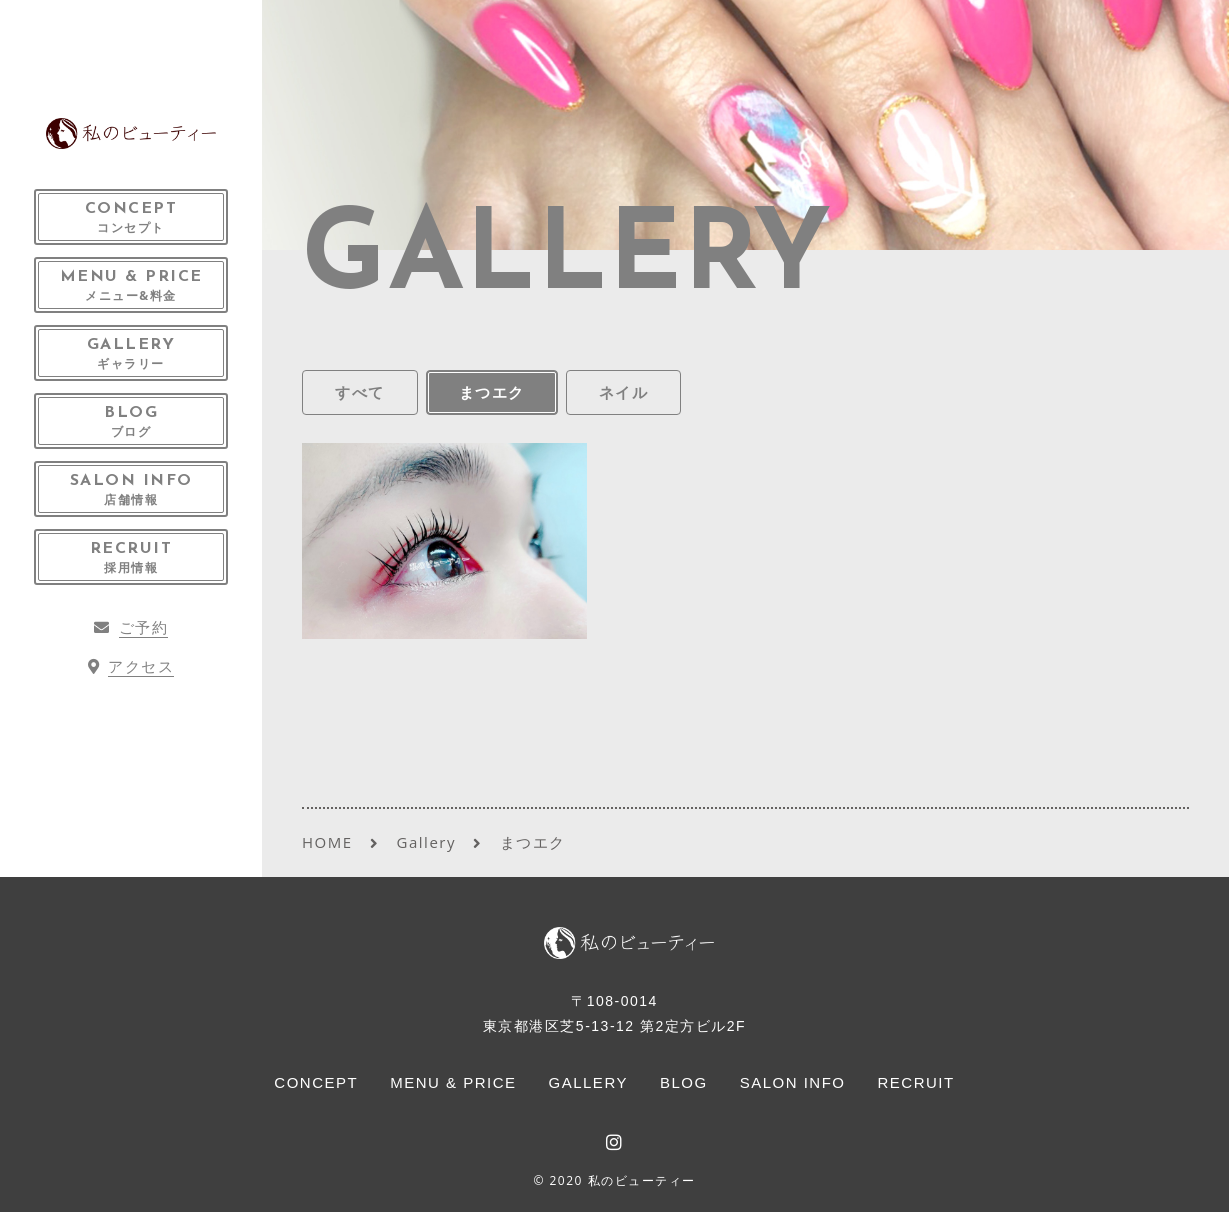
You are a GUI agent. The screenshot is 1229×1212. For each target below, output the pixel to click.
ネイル (624, 392)
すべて (360, 392)
